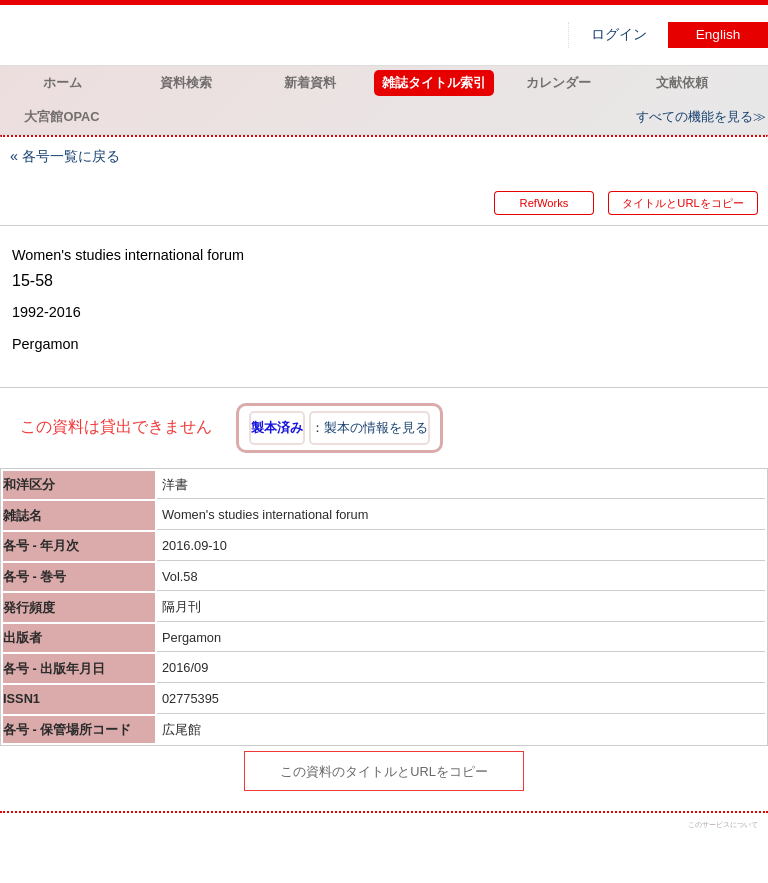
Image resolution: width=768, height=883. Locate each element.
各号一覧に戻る (71, 156)
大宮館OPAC (61, 116)
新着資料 (310, 82)
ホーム (62, 82)
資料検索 (186, 82)
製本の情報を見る (376, 427)
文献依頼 (682, 82)
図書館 (210, 35)
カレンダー (558, 82)
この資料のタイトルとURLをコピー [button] (384, 771)
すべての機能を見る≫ (701, 116)
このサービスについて (723, 824)
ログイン (619, 34)
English (718, 34)
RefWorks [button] (544, 203)
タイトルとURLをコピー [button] (682, 203)
